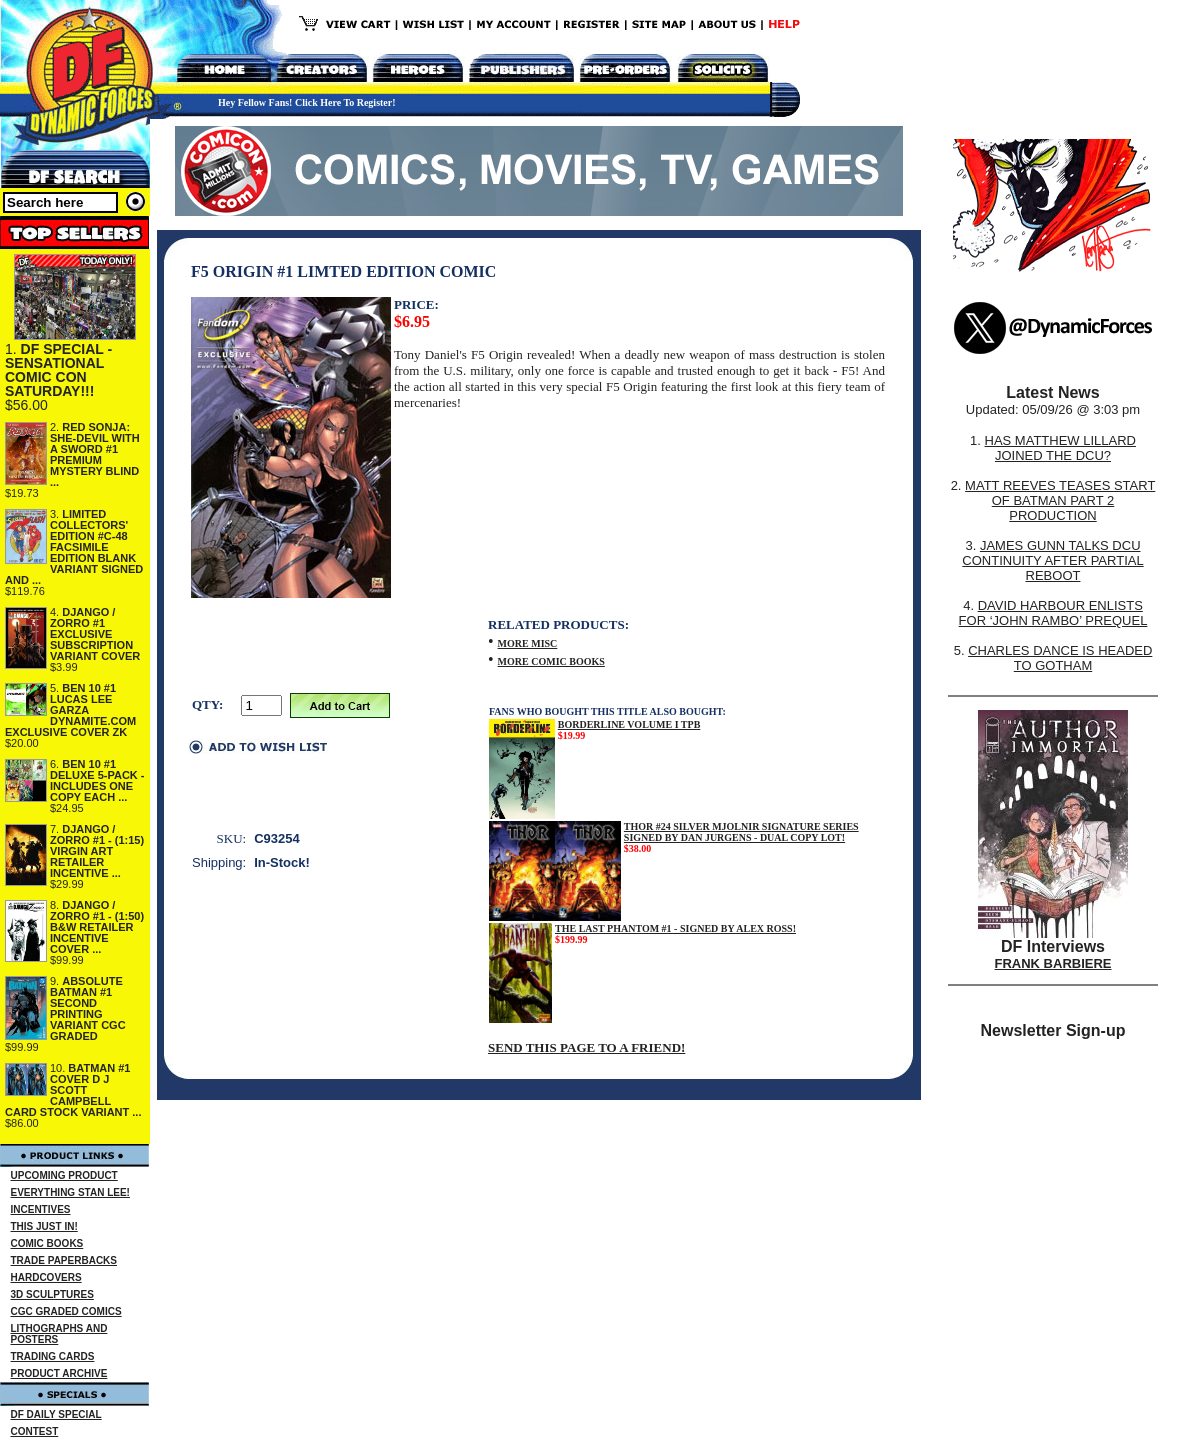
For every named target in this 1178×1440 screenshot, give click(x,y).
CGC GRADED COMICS (66, 1311)
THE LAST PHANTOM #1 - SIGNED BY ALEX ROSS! (675, 928)
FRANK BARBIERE (1053, 963)
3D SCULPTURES (52, 1294)
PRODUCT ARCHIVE (59, 1373)
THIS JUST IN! (44, 1226)
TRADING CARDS (53, 1356)
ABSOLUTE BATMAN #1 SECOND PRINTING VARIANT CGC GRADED (88, 1008)
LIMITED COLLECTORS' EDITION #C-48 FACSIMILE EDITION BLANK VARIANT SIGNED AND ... (74, 547)
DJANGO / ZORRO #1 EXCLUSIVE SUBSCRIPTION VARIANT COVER (95, 634)
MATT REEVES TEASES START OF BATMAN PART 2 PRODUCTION (1060, 500)
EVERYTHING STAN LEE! (70, 1192)
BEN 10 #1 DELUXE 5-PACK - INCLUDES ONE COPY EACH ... (97, 780)
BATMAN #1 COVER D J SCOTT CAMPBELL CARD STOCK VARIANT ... (73, 1090)
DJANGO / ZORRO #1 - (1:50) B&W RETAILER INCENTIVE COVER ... (97, 927)
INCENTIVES (41, 1209)
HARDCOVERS (46, 1277)
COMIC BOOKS (47, 1243)
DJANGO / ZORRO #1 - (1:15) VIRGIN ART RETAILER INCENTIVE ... (97, 851)
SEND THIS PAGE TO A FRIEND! (586, 1047)
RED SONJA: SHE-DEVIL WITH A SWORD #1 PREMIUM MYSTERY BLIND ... (95, 454)
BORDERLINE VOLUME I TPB (629, 724)
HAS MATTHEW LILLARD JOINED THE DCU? (1060, 448)
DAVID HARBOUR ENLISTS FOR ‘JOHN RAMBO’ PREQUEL (1053, 613)
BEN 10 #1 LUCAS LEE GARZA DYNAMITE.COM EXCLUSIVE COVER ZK (70, 710)
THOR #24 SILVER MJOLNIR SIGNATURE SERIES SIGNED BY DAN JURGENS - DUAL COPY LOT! (741, 832)
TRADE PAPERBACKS (64, 1260)
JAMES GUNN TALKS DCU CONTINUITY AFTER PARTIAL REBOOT (1052, 560)
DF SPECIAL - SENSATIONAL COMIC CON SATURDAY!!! (58, 370)
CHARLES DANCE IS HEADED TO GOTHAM (1060, 658)
